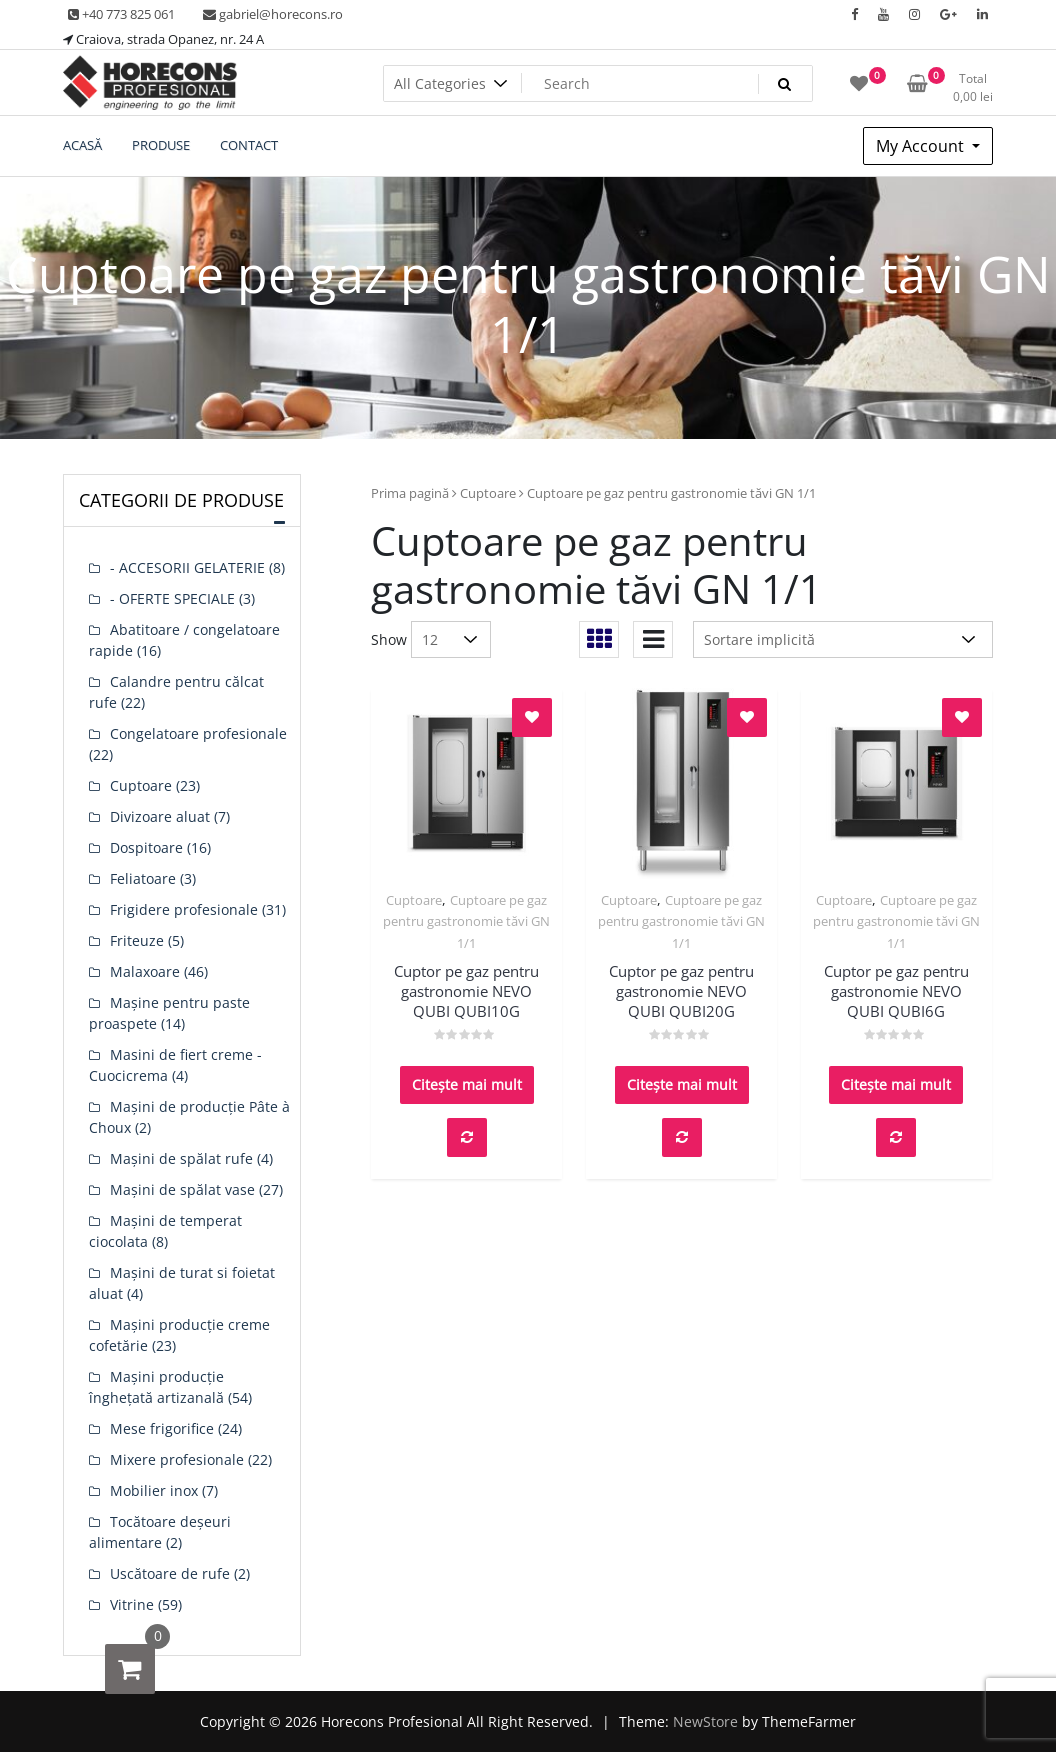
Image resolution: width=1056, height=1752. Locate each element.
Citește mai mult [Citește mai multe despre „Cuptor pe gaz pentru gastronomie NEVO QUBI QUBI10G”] (467, 1084)
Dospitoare (146, 847)
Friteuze (137, 940)
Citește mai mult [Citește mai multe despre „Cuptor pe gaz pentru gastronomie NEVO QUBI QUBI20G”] (682, 1084)
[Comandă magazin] (843, 639)
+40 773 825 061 (121, 14)
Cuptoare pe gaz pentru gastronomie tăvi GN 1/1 (466, 921)
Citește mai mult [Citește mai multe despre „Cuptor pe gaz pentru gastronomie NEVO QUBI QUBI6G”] (896, 1084)
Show (389, 639)
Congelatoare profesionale (198, 733)
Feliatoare (143, 878)
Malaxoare (145, 971)
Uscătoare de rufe (170, 1573)
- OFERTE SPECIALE (172, 598)
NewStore (705, 1721)
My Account (922, 146)
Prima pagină (410, 493)
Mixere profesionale (177, 1459)
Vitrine (132, 1604)
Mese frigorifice (162, 1428)
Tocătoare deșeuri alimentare (160, 1532)
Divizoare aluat (160, 816)
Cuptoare (488, 493)
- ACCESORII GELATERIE (187, 567)
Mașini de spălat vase (182, 1189)
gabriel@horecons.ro (273, 14)
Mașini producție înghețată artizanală (156, 1387)
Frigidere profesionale (184, 909)
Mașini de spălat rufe (181, 1158)
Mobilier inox (154, 1490)
